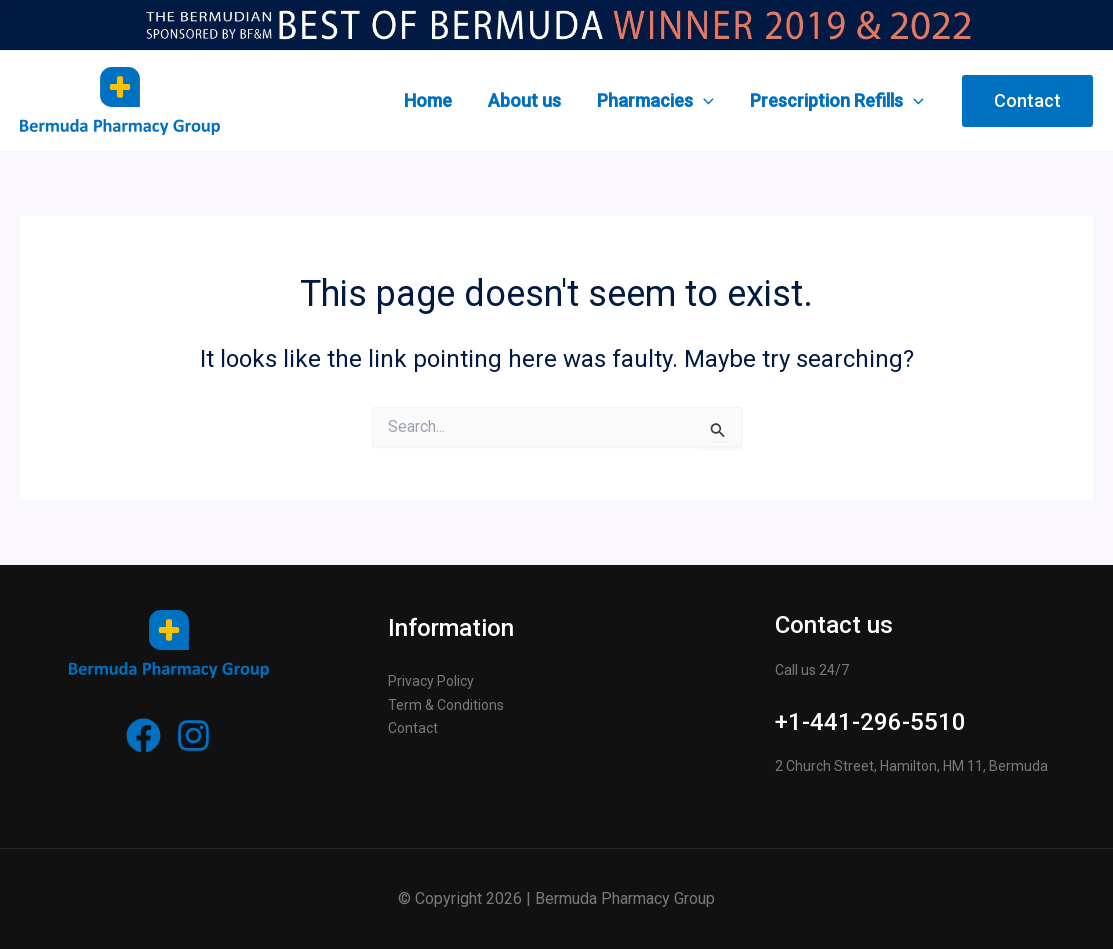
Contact (413, 728)
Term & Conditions (446, 705)
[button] (1027, 101)
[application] (703, 101)
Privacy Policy (431, 681)
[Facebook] (143, 735)
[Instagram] (193, 735)
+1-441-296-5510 (870, 722)
